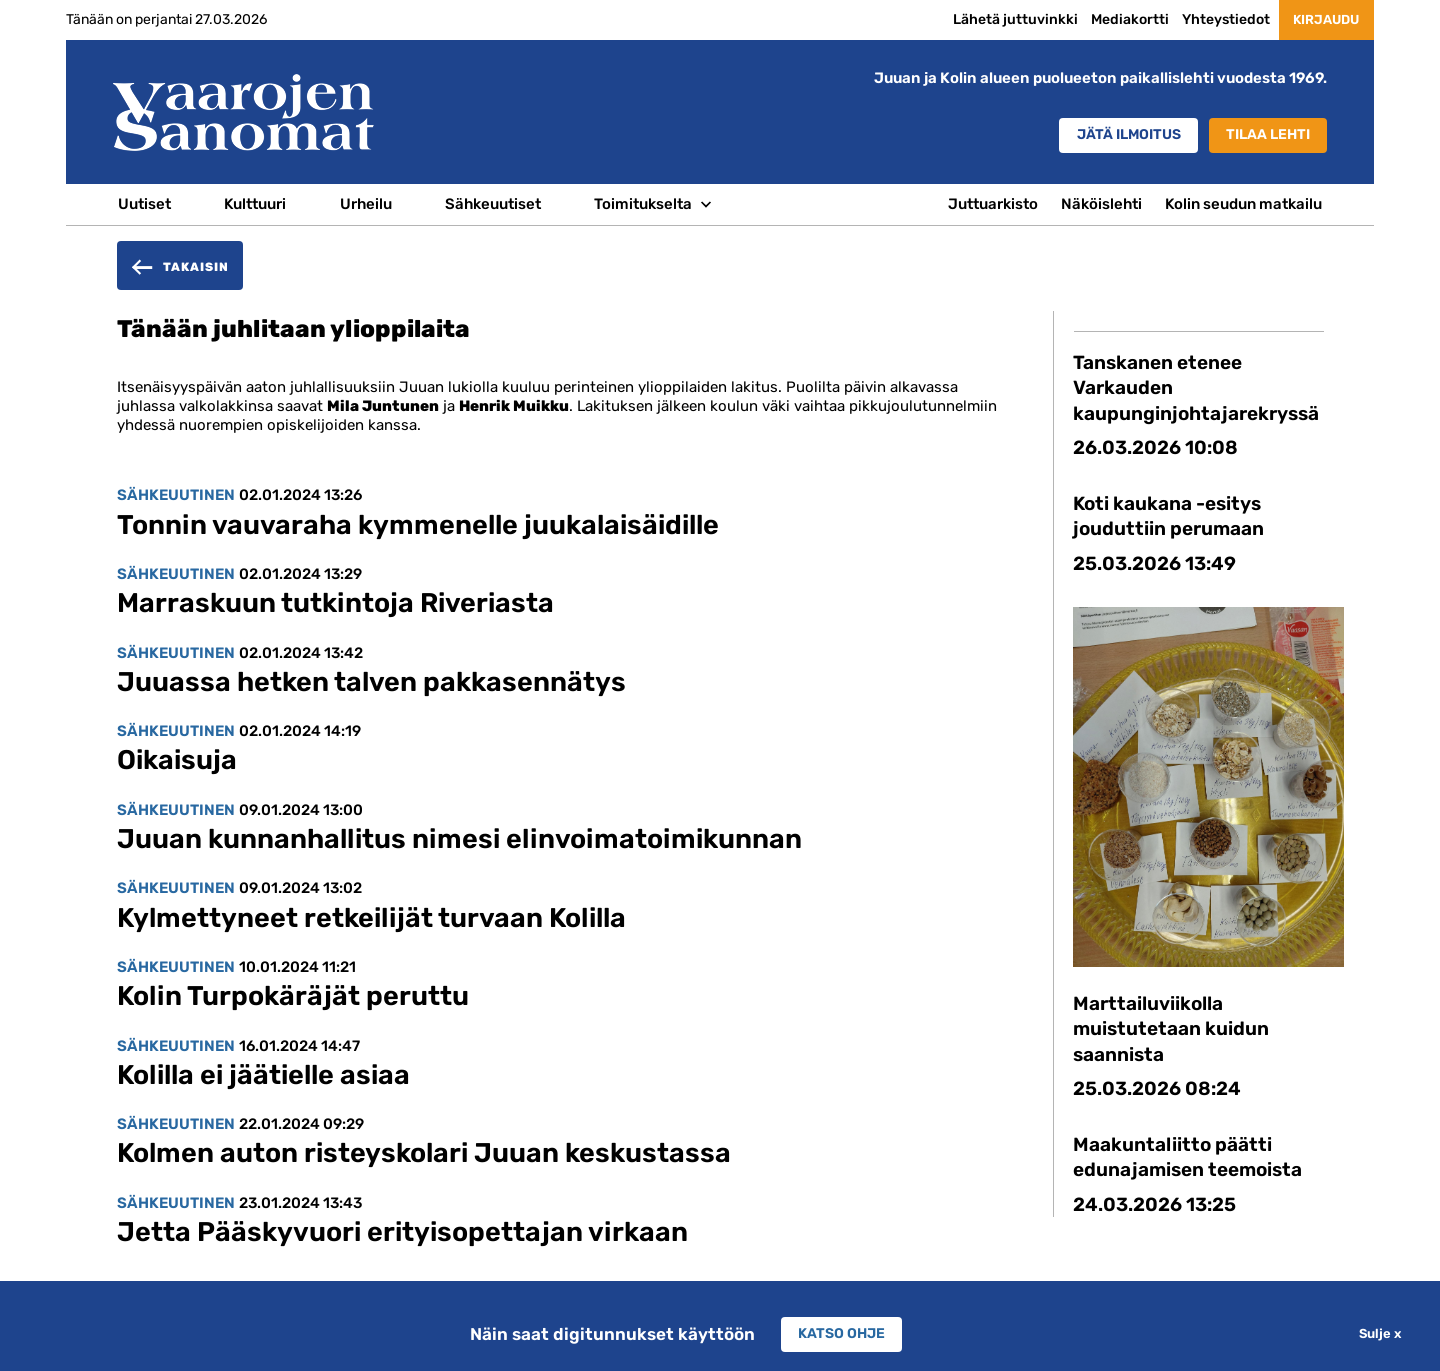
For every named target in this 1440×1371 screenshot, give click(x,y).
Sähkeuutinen (176, 495)
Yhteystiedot (1206, 19)
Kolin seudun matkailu (1243, 204)
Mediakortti (1110, 19)
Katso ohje (842, 1334)
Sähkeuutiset (493, 204)
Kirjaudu (1316, 19)
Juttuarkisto (993, 204)
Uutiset (144, 204)
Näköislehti (1101, 204)
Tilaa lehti (1263, 136)
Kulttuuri (255, 204)
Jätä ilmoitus (1111, 136)
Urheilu (366, 204)
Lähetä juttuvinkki (995, 19)
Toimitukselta (643, 204)
